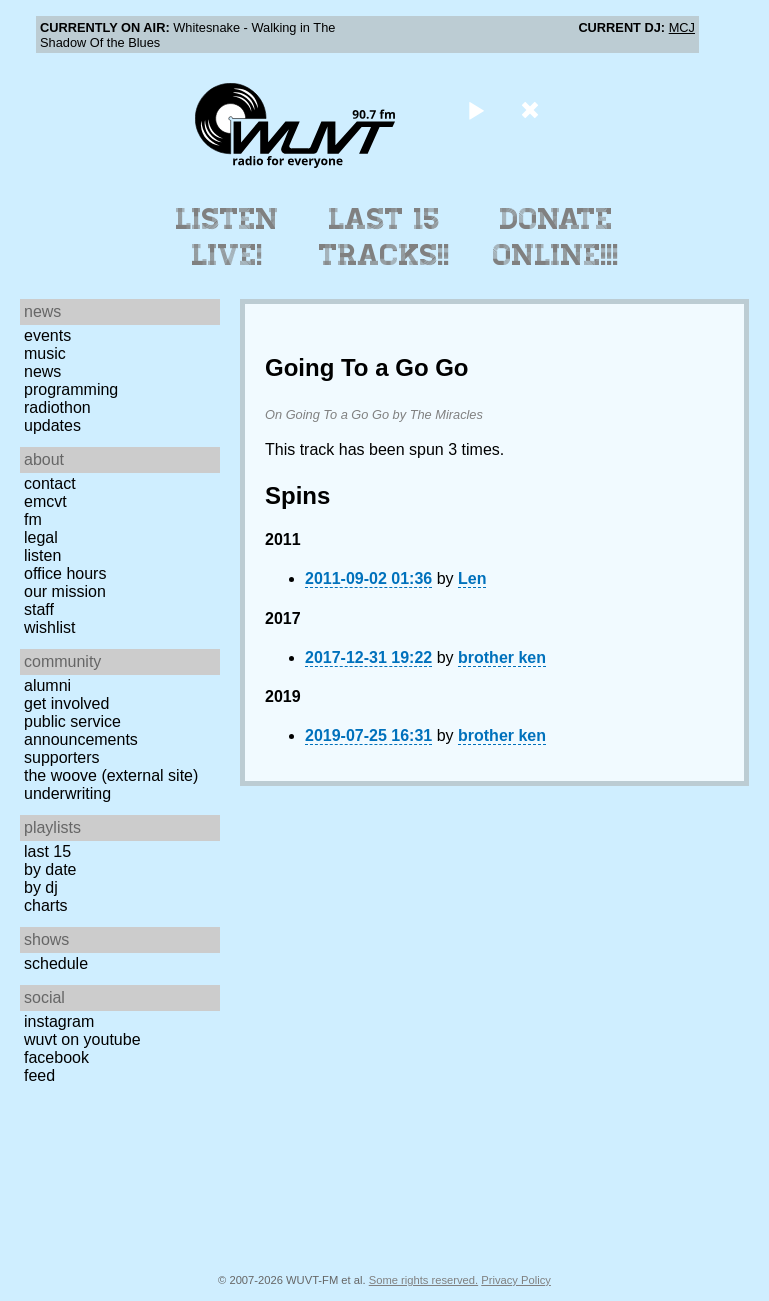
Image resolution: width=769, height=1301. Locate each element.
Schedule (56, 963)
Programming (71, 389)
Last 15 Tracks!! (384, 237)
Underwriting (67, 793)
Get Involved (66, 703)
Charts (46, 905)
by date (50, 869)
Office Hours (65, 573)
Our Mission (65, 591)
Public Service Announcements (81, 730)
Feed (39, 1075)
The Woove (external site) (111, 775)
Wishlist (50, 627)
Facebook (56, 1057)
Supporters (62, 757)
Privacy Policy (516, 1280)
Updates (52, 425)
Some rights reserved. (423, 1280)
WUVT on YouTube (82, 1039)
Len (472, 578)
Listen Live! (227, 237)
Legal (41, 537)
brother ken (502, 657)
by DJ (41, 887)
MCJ (682, 27)
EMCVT (45, 501)
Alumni (47, 685)
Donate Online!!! (556, 237)
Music (45, 353)
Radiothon (57, 407)
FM (33, 519)
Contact (50, 483)
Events (47, 335)
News (42, 371)
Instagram (59, 1021)
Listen (42, 555)
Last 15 (47, 851)
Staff (39, 609)
